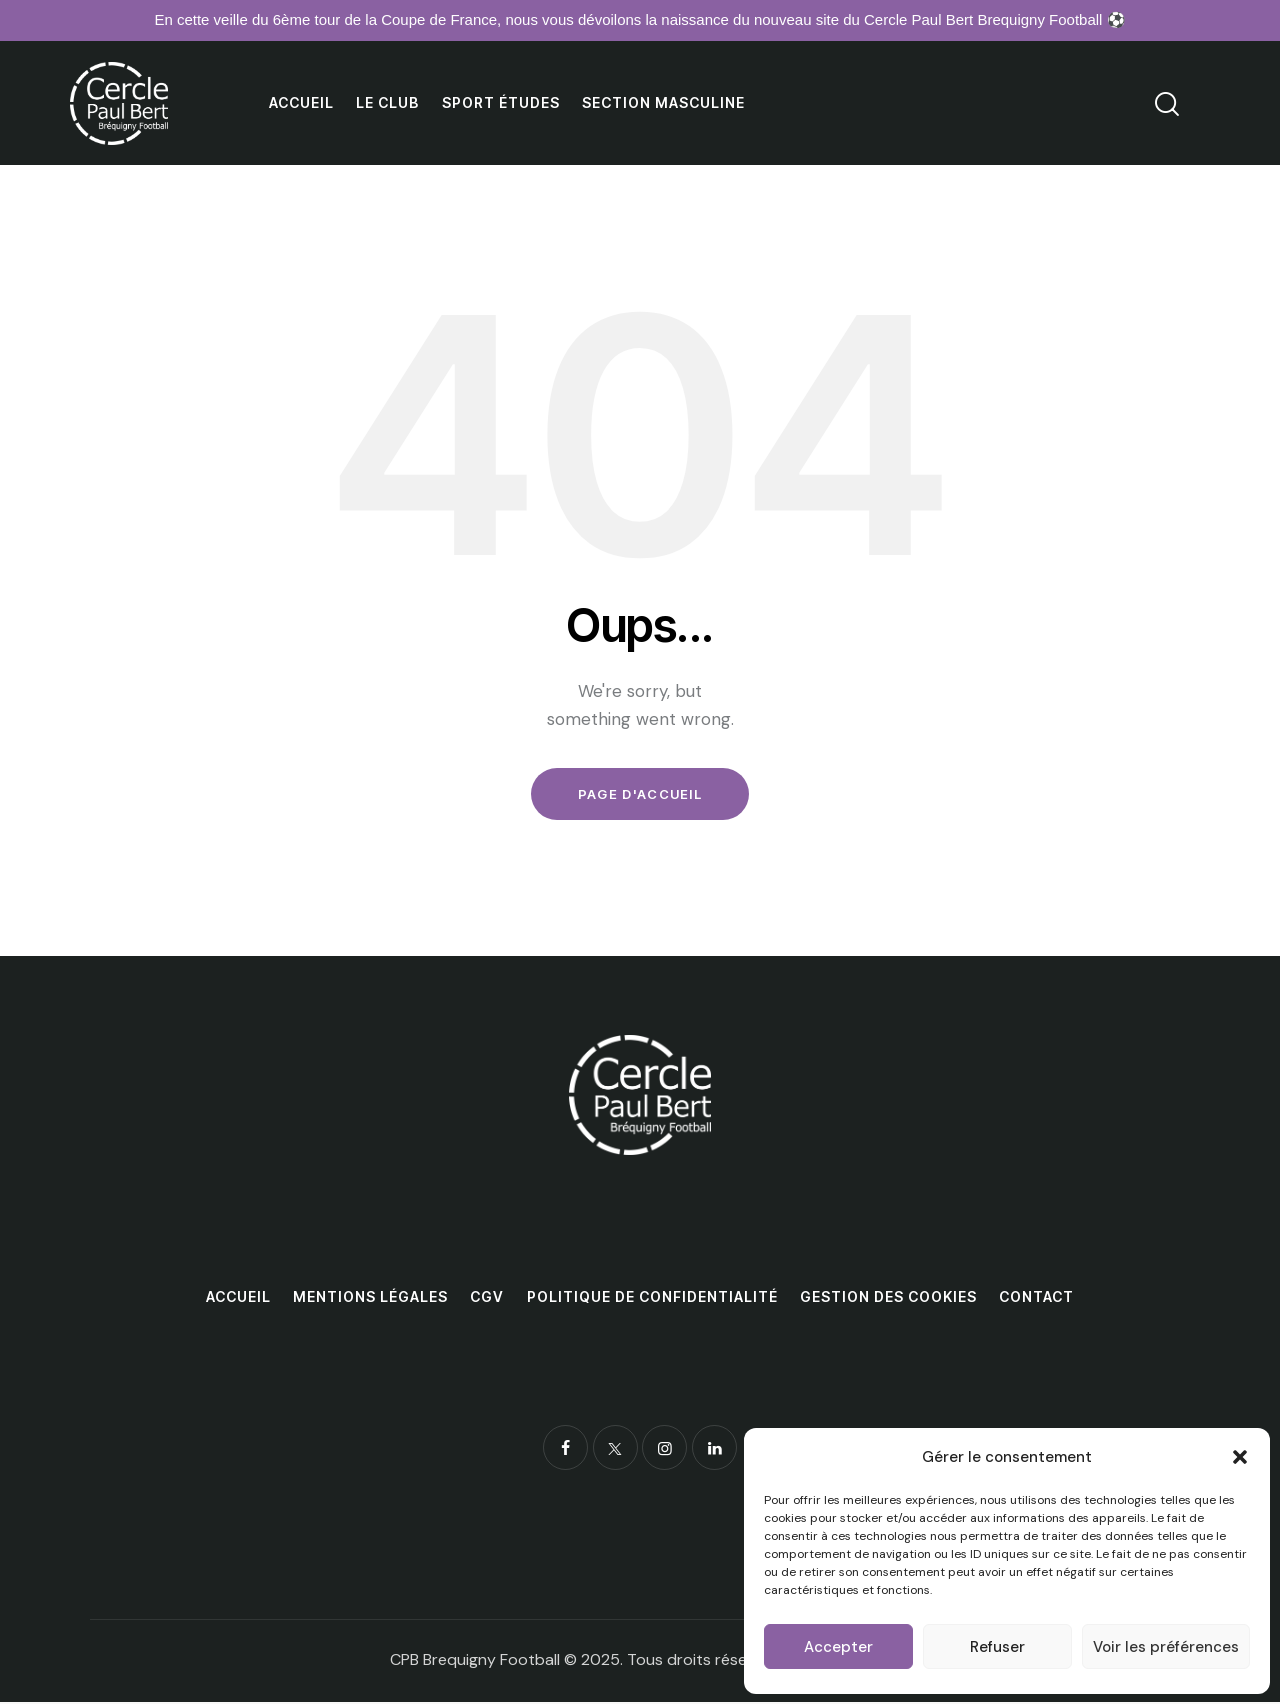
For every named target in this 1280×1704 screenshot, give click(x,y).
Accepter (838, 1647)
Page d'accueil (640, 795)
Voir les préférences (1166, 1647)
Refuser (997, 1647)
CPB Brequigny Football (475, 1661)
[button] (1240, 1457)
